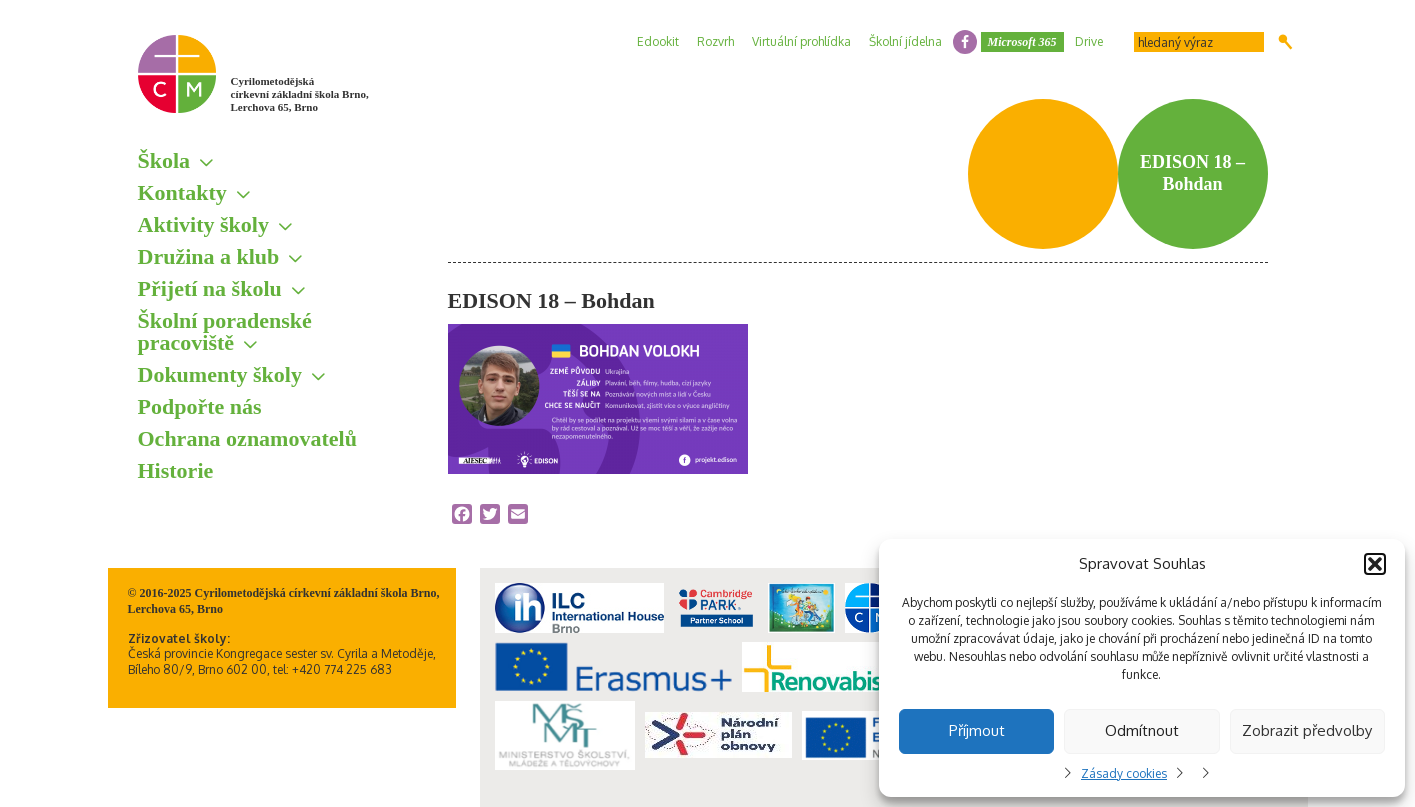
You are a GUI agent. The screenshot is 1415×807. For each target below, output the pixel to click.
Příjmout (977, 730)
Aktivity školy (203, 224)
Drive (1089, 41)
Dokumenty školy (220, 374)
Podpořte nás (200, 406)
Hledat (1285, 42)
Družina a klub (209, 256)
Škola (164, 160)
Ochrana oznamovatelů (247, 438)
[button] (1375, 564)
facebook (965, 42)
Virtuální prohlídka (801, 41)
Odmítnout (1142, 730)
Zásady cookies (1124, 773)
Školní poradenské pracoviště (225, 331)
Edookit (658, 41)
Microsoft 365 (1022, 42)
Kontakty (182, 192)
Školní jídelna (905, 41)
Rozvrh (715, 41)
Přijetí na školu (210, 288)
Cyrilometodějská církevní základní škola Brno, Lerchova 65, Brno (300, 94)
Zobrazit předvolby (1307, 730)
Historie (176, 470)
